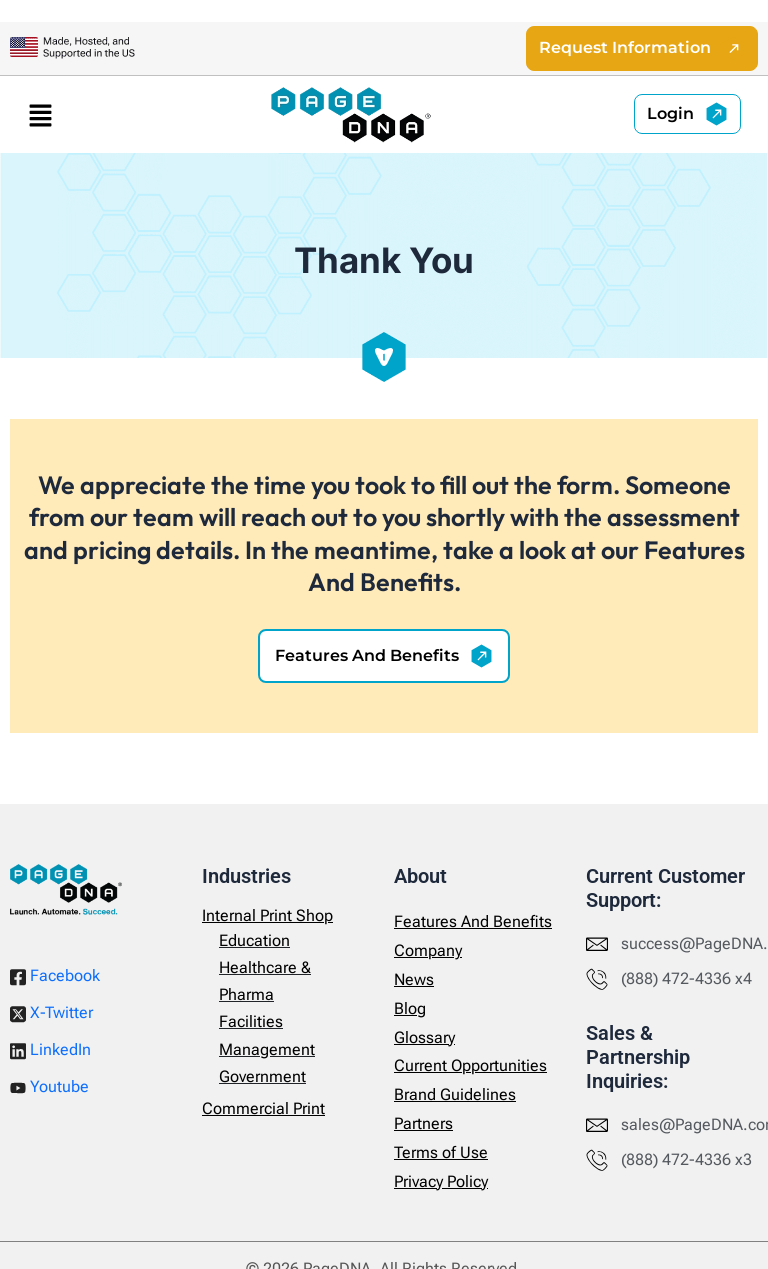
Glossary (424, 1037)
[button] (40, 114)
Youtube (49, 1086)
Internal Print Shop (267, 915)
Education (254, 940)
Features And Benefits (473, 921)
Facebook (55, 976)
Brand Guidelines (455, 1094)
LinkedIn (50, 1050)
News (414, 979)
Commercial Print (263, 1108)
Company (428, 950)
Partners (423, 1123)
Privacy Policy (441, 1181)
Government (262, 1076)
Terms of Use (441, 1152)
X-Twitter (51, 1013)
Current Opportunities (470, 1065)
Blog (410, 1008)
